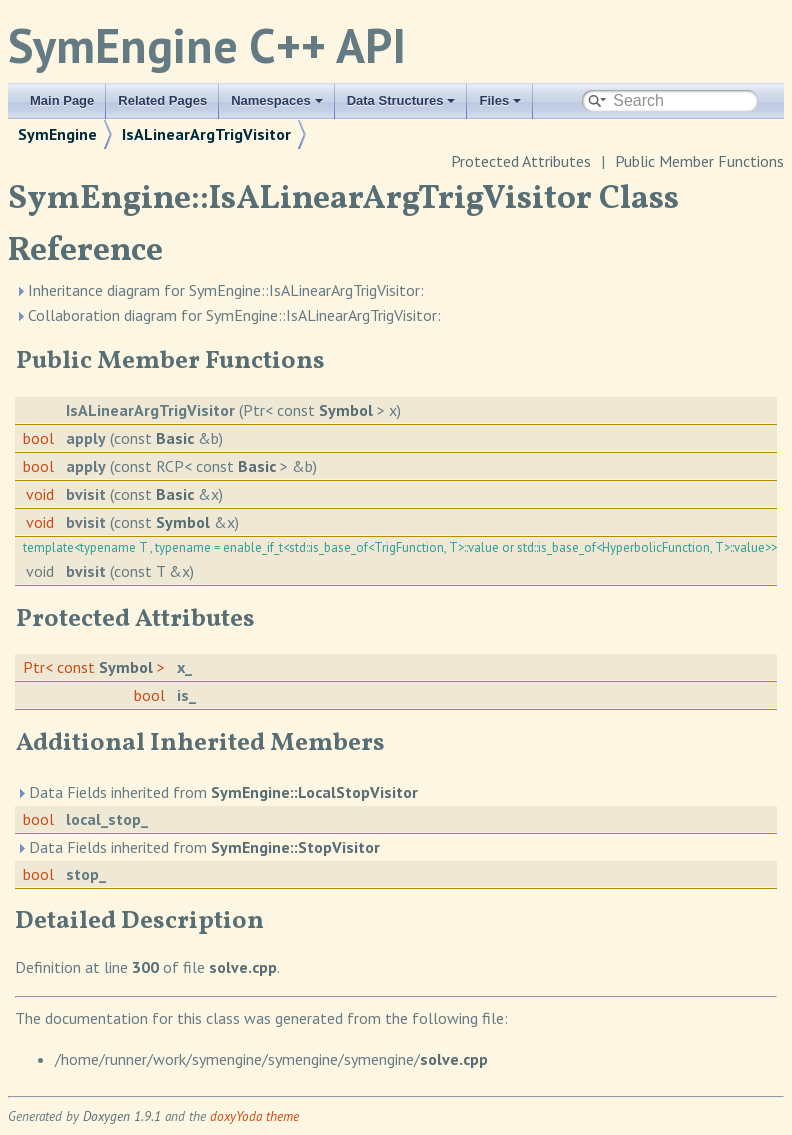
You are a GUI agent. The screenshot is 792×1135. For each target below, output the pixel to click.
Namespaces (277, 100)
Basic (175, 438)
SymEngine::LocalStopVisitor (314, 792)
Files (500, 100)
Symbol (346, 410)
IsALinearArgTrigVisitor (206, 134)
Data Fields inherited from (217, 792)
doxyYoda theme (254, 1116)
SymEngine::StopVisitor (295, 847)
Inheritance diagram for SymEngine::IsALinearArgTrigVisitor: (219, 290)
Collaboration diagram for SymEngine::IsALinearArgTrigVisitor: (228, 315)
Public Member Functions (699, 161)
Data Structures (401, 100)
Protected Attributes (521, 161)
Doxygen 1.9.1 (122, 1116)
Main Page (62, 100)
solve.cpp (243, 967)
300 (145, 967)
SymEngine (57, 134)
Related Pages (162, 100)
